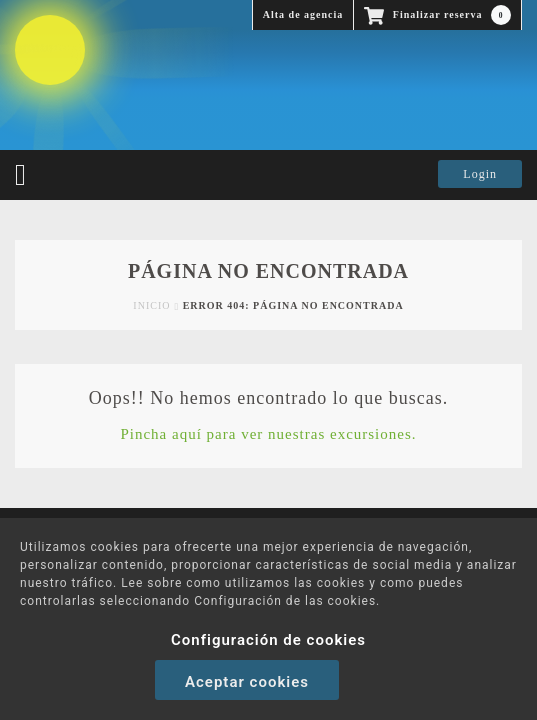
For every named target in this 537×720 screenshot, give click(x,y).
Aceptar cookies (247, 682)
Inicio (151, 305)
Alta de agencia (303, 14)
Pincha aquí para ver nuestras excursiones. (268, 434)
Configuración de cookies (268, 640)
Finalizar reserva (437, 15)
